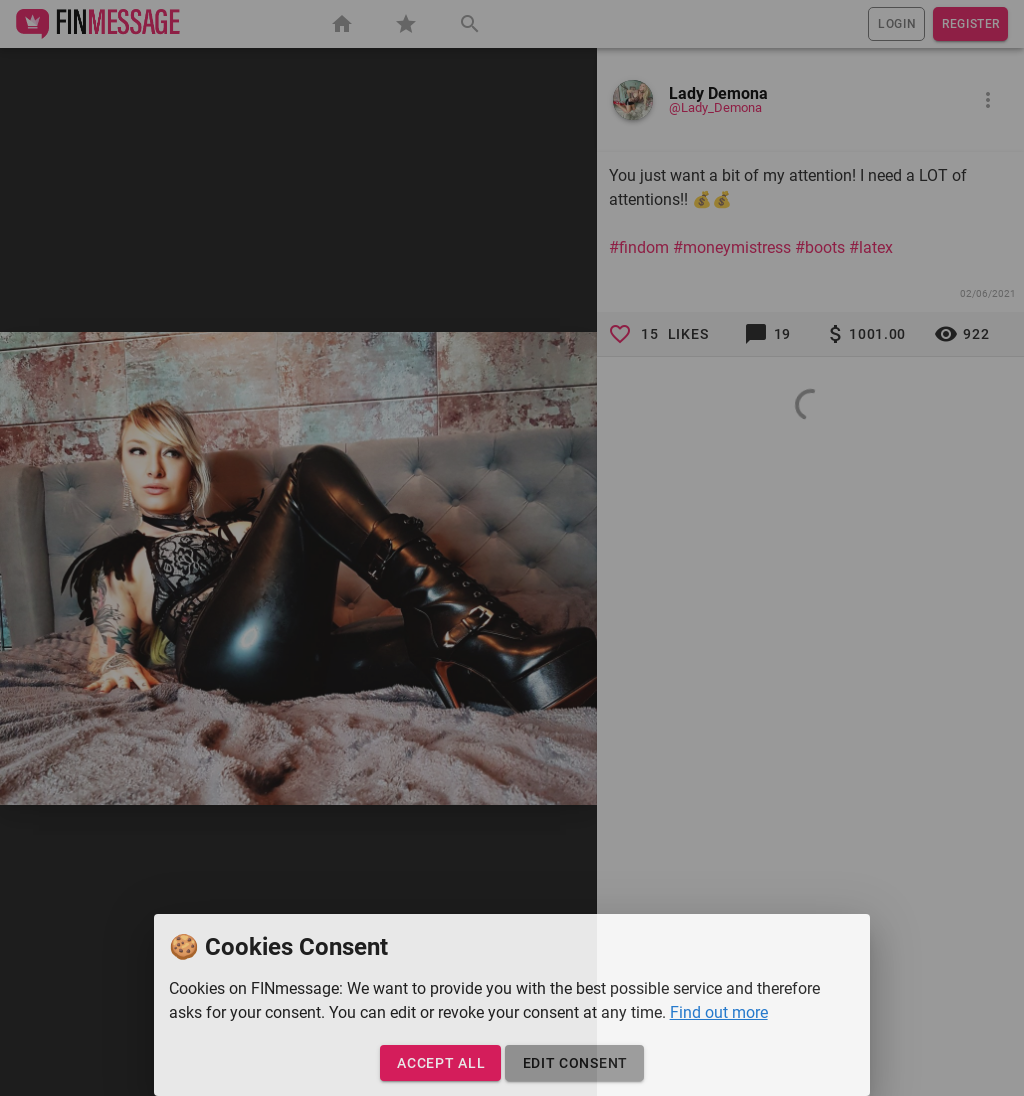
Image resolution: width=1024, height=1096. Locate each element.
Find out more (719, 1012)
